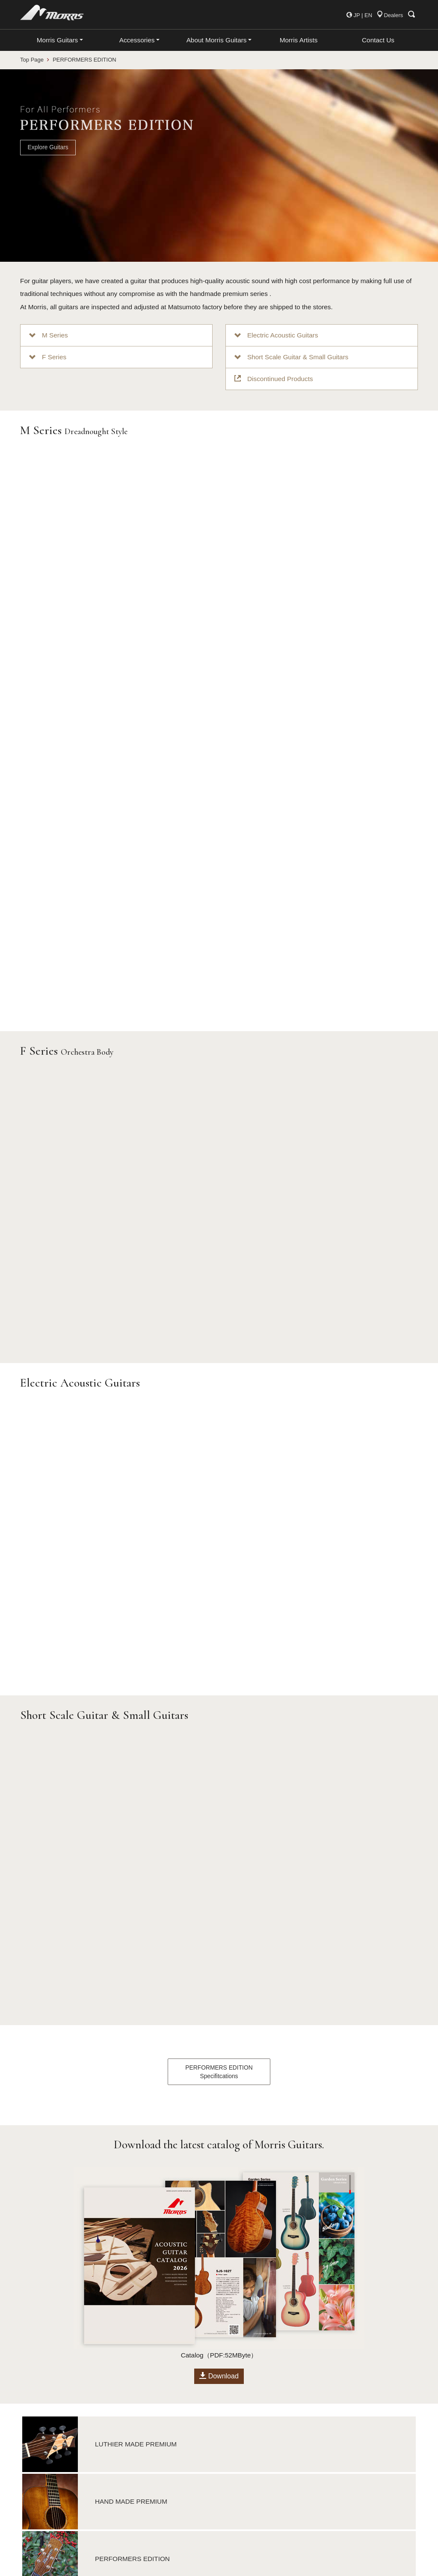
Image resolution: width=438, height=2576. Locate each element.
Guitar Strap (139, 2466)
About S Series (40, 2453)
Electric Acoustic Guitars (276, 335)
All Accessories (143, 2417)
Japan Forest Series (52, 2466)
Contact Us (378, 40)
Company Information (254, 2441)
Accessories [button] (137, 40)
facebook (237, 2478)
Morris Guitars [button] (57, 40)
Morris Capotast (144, 2429)
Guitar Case (139, 2453)
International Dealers (253, 2429)
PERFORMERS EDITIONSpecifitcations (218, 1783)
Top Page (32, 59)
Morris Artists (299, 40)
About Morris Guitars (253, 2417)
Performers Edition (45, 2441)
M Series (48, 335)
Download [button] (219, 2087)
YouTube (237, 2514)
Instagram (239, 2502)
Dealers (390, 15)
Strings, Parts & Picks (152, 2490)
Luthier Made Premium (51, 2417)
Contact (236, 2466)
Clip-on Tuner (141, 2441)
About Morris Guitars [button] (216, 40)
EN (368, 15)
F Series (47, 357)
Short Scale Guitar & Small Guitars (291, 357)
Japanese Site (244, 2526)
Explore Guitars (48, 147)
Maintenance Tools (148, 2478)
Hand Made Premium (49, 2429)
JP (356, 15)
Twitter (234, 2490)
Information (240, 2453)
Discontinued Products (273, 378)
